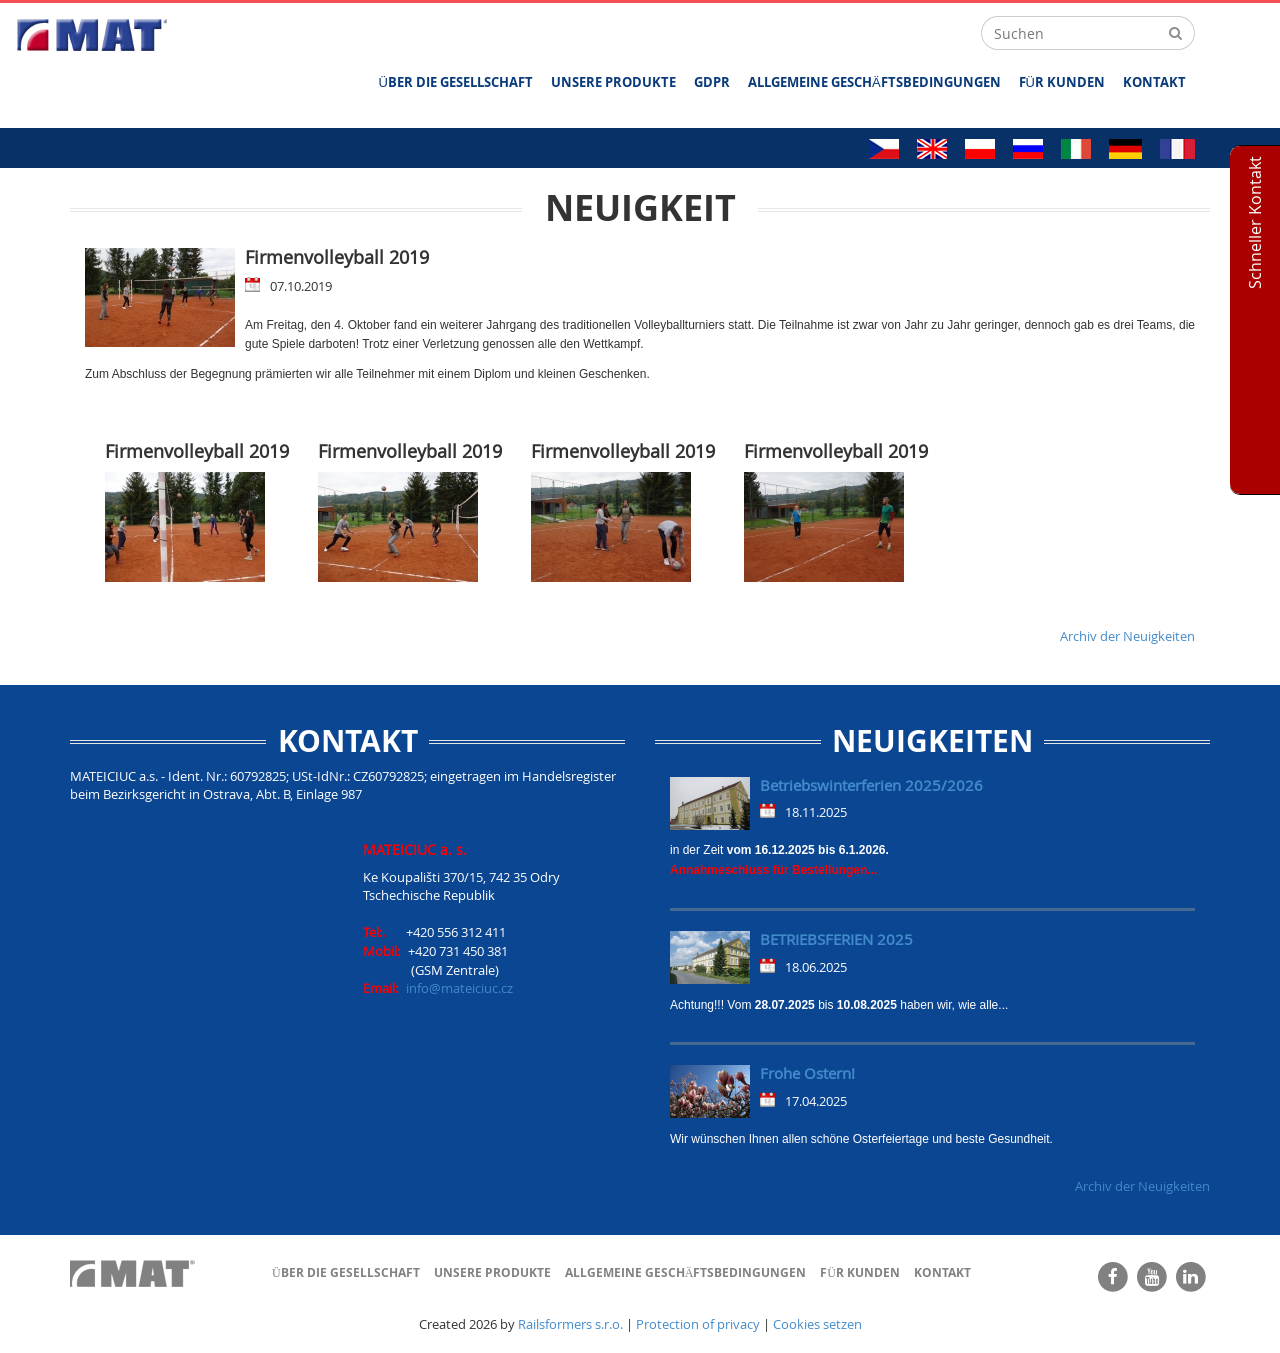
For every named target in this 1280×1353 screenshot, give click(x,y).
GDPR (712, 82)
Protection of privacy (698, 1324)
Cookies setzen (817, 1324)
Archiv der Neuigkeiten (1127, 636)
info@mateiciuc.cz (459, 988)
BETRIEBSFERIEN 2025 (836, 939)
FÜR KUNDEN (1062, 82)
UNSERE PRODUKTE (613, 82)
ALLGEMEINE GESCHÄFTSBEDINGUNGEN (874, 82)
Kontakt (1154, 82)
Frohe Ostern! (807, 1073)
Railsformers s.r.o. (570, 1324)
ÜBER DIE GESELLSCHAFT (456, 82)
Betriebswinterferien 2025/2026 (871, 785)
